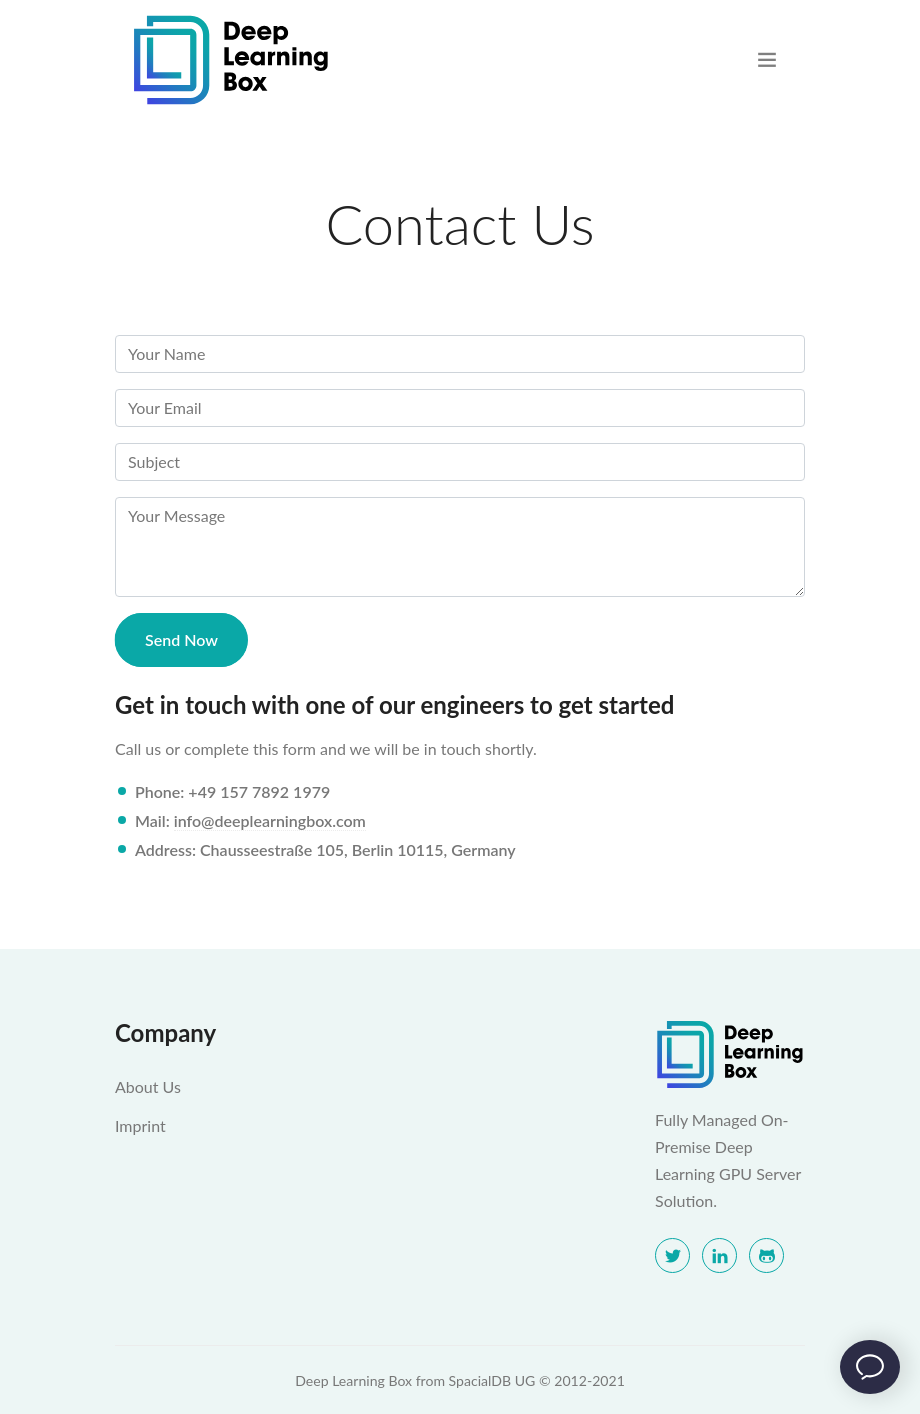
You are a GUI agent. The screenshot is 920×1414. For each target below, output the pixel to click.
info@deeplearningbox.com (270, 820)
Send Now (181, 639)
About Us (148, 1086)
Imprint (140, 1125)
